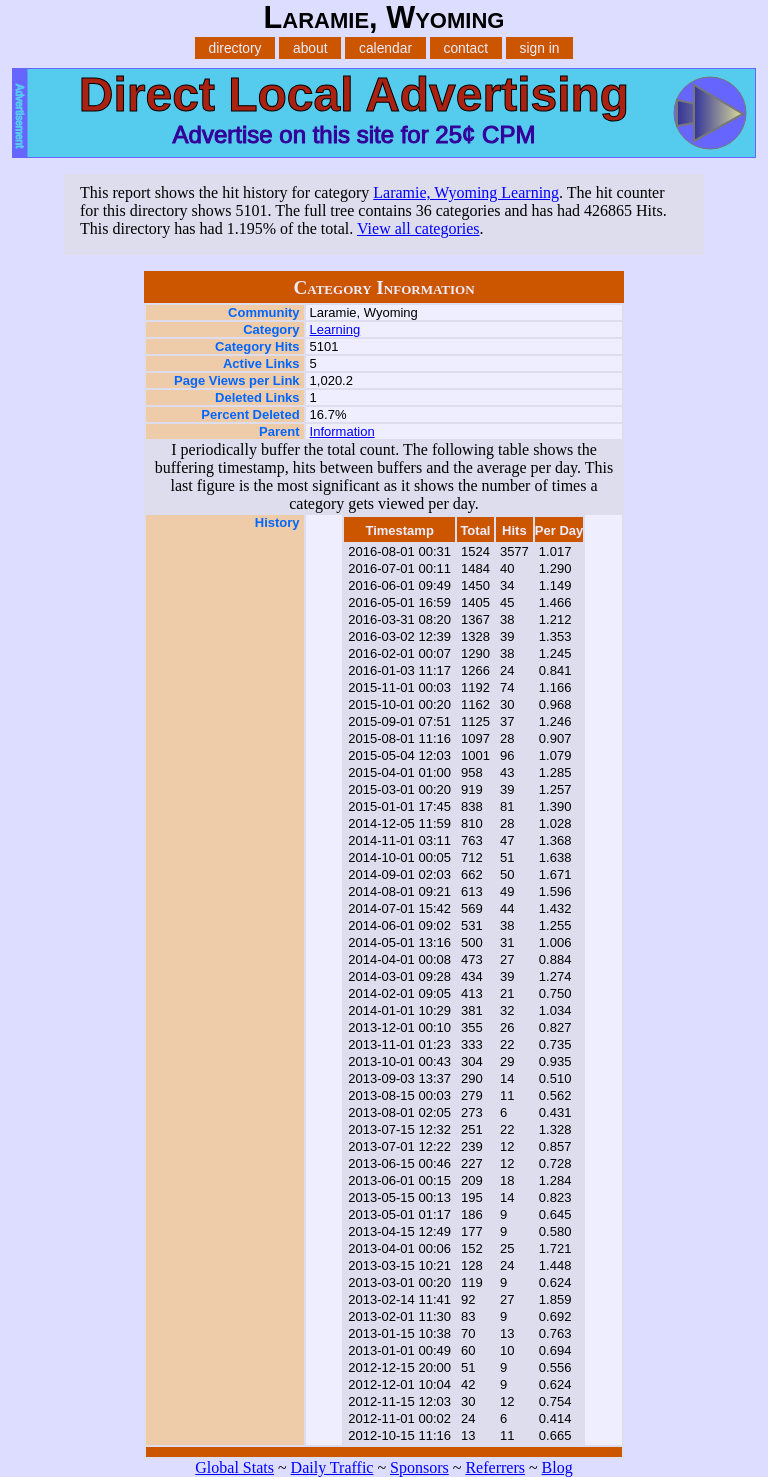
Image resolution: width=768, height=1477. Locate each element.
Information (342, 431)
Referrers (495, 1467)
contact (465, 48)
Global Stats (234, 1467)
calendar (385, 48)
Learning (335, 329)
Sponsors (419, 1467)
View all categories (418, 228)
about (310, 48)
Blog (557, 1467)
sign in (540, 48)
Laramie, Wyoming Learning (466, 192)
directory (235, 48)
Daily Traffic (332, 1467)
